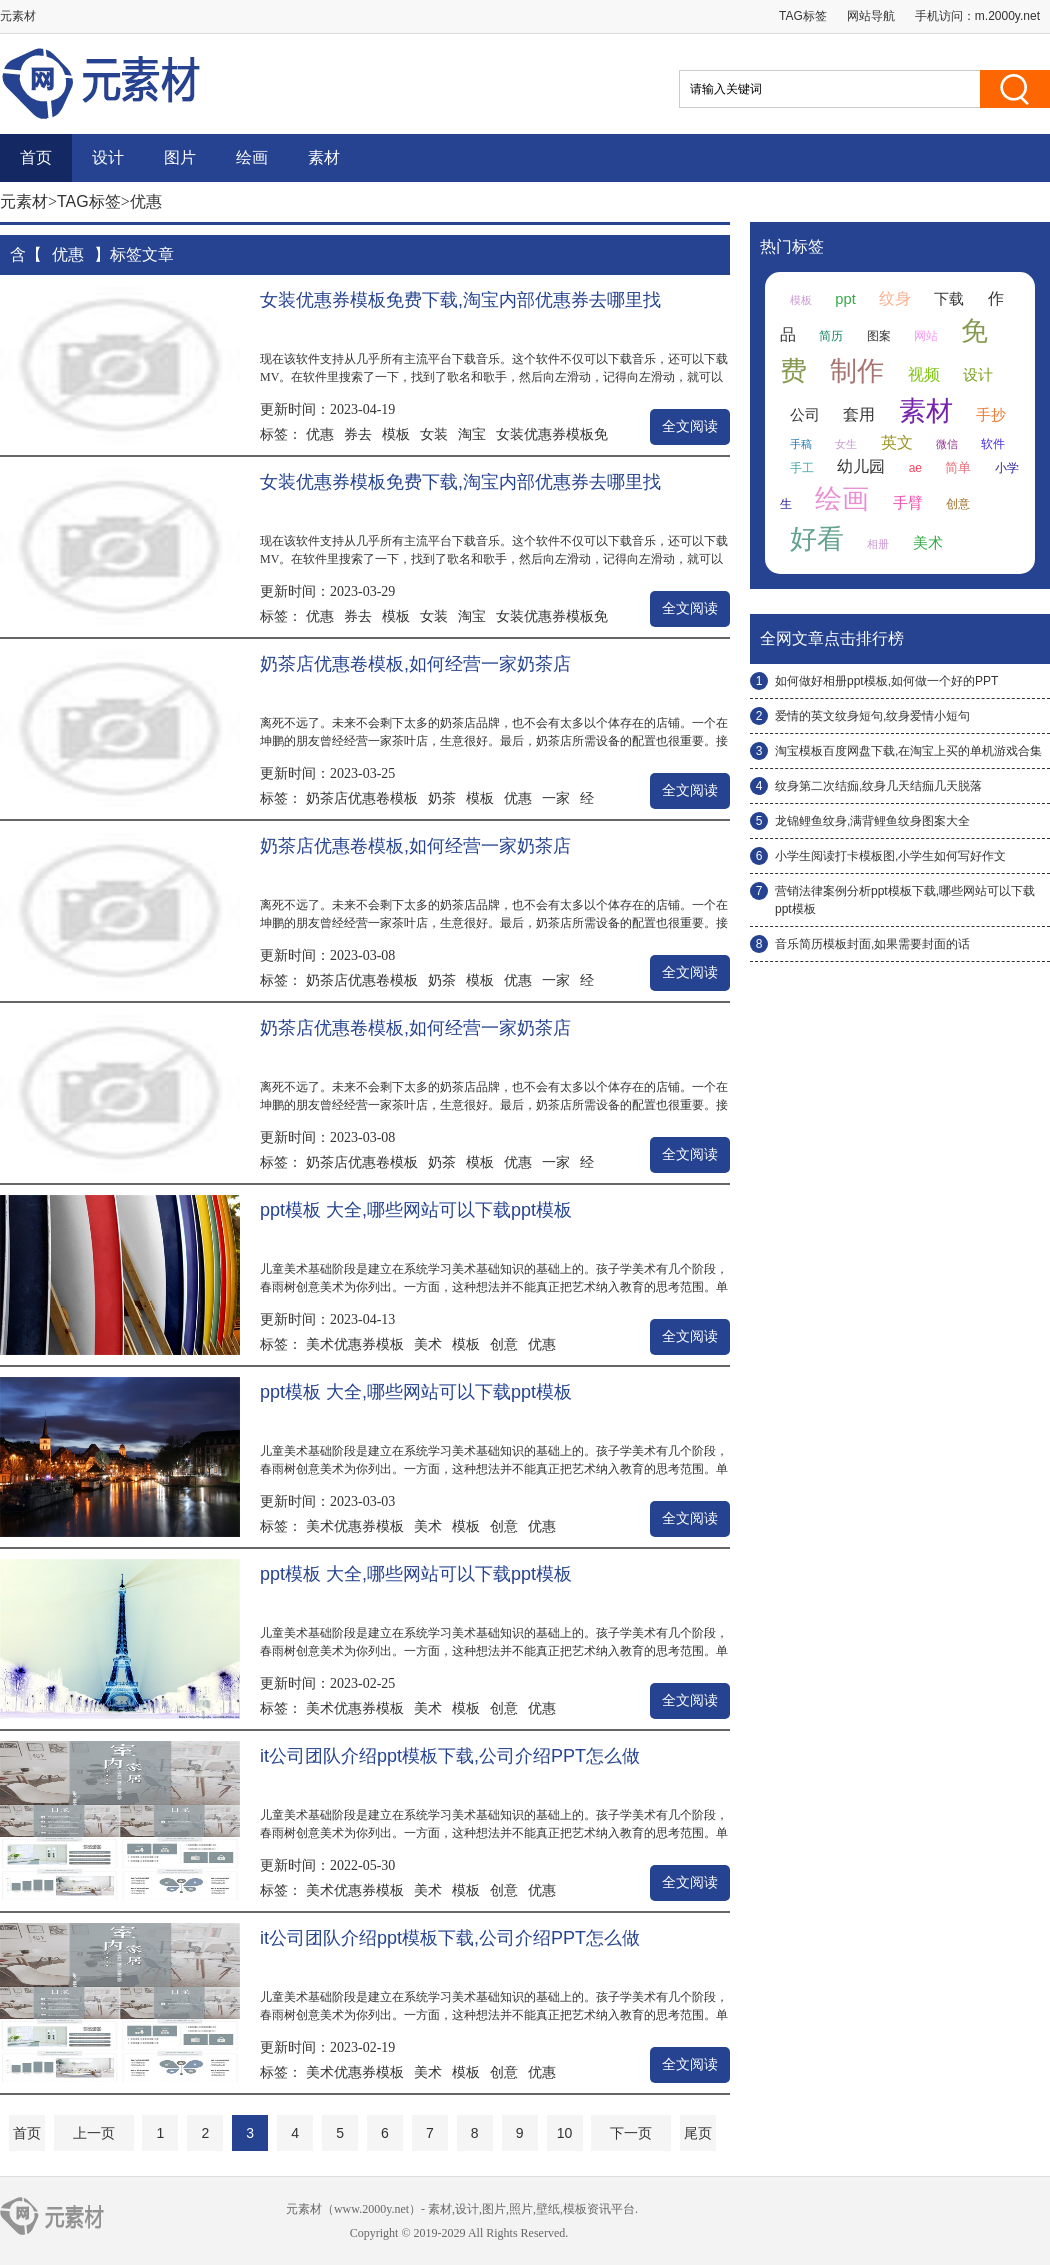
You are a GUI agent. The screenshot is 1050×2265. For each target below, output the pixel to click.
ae (915, 468)
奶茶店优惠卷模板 (362, 798)
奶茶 (442, 798)
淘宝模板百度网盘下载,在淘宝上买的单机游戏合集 (908, 751)
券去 (358, 434)
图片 (180, 157)
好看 (817, 539)
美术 (428, 1344)
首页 (36, 157)
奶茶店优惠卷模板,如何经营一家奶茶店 (415, 664)
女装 (434, 434)
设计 (108, 157)
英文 (897, 442)
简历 (831, 336)
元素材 (24, 201)
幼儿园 (861, 466)
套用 (859, 414)
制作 (857, 371)
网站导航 (871, 16)
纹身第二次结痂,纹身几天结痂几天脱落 (878, 786)
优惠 (320, 434)
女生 (846, 444)
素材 (324, 157)
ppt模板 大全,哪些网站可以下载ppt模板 (416, 1210)
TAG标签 (803, 16)
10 (565, 2133)
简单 (958, 467)
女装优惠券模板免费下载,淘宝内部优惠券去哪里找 (460, 300)
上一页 (94, 2133)
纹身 (895, 298)
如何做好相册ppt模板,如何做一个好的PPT (886, 681)
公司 (805, 415)
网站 (926, 336)
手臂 (908, 503)
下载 (949, 299)
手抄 (991, 415)
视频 (924, 374)
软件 (993, 444)
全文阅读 (690, 426)
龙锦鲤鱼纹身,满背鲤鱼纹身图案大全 (872, 821)
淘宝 (472, 434)
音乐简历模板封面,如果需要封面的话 (872, 944)
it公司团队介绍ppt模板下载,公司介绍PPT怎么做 (450, 1756)
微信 (947, 444)
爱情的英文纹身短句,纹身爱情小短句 (872, 716)
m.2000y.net (1007, 16)
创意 (504, 1344)
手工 (802, 468)
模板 (396, 434)
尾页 (698, 2133)
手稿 (801, 444)
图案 (879, 336)
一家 (556, 798)
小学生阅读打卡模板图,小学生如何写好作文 (890, 856)
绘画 (252, 157)
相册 (878, 544)
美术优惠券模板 (355, 1344)
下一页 (631, 2133)
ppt (845, 299)
